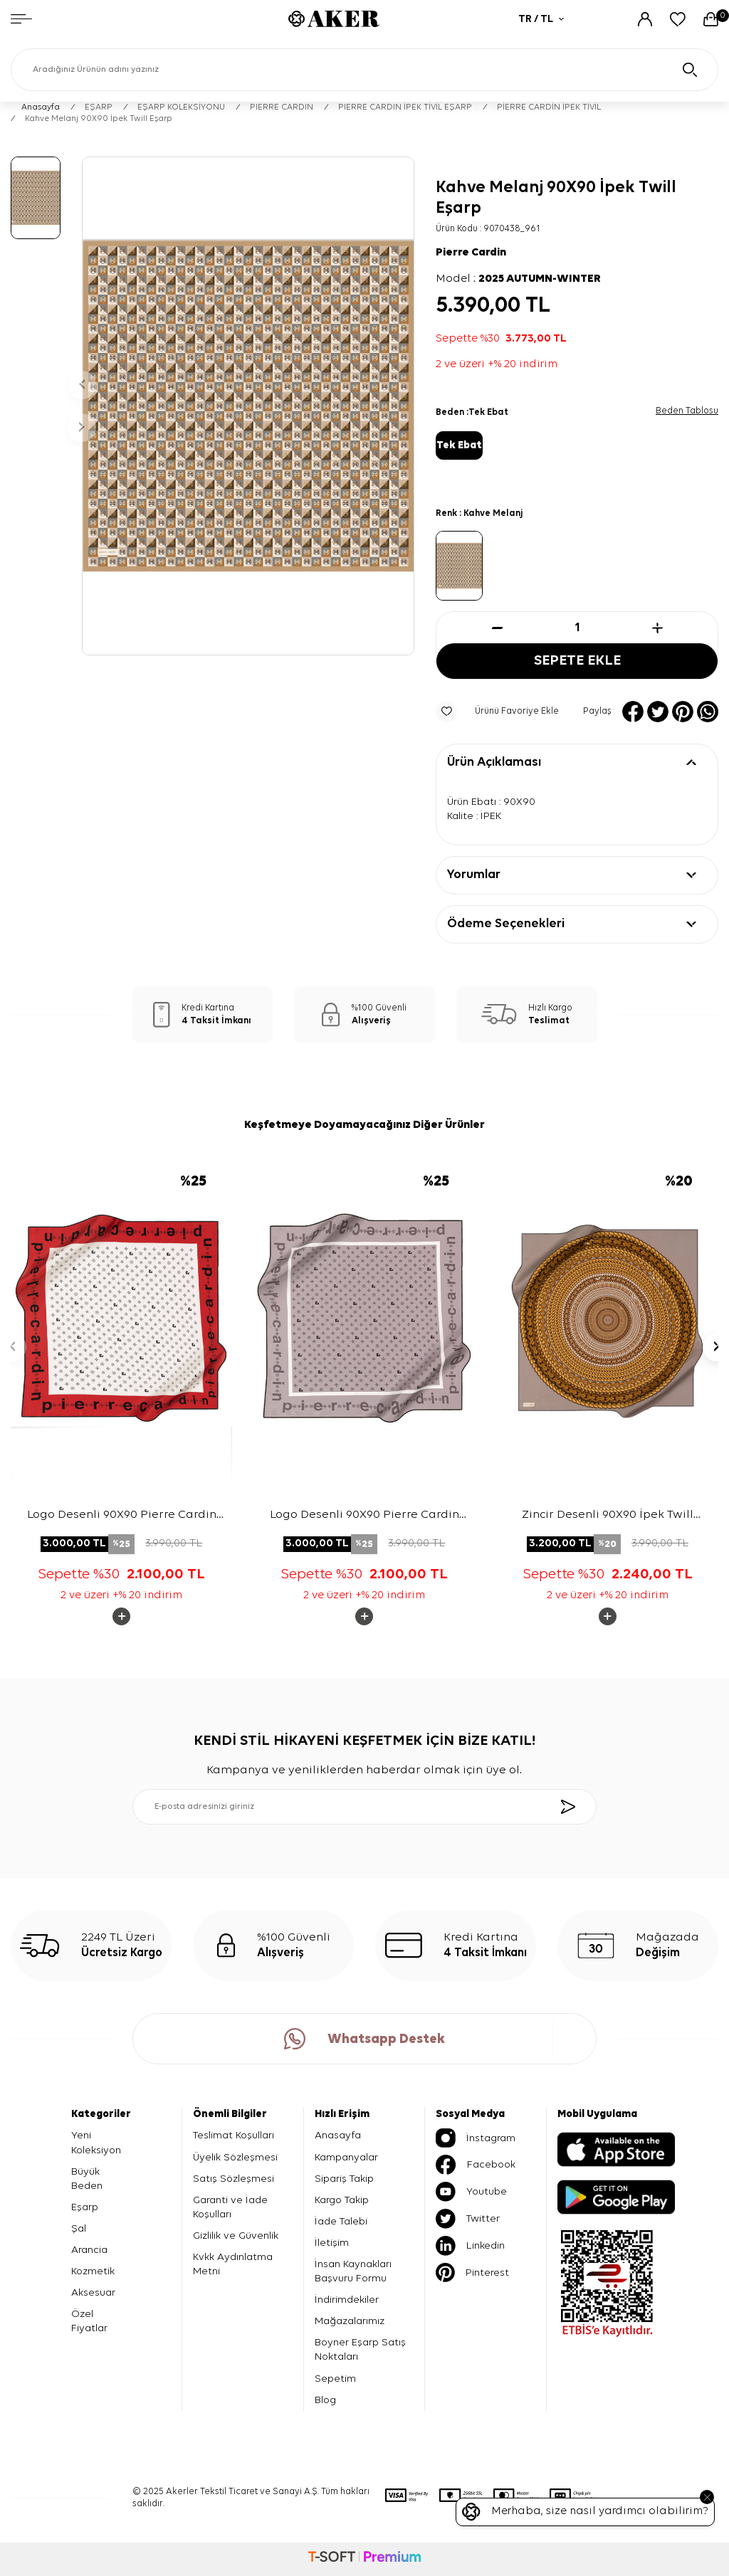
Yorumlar (473, 874)
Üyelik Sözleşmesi (235, 2157)
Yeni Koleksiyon (96, 2142)
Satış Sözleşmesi (233, 2178)
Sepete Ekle (577, 660)
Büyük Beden (87, 2178)
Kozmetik (93, 2271)
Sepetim (335, 2378)
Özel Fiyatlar (89, 2320)
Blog (325, 2400)
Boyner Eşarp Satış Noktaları (360, 2349)
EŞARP (98, 107)
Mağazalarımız (349, 2321)
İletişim (332, 2242)
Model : (518, 279)
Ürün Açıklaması (494, 762)
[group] (248, 406)
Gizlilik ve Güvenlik (235, 2235)
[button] (82, 385)
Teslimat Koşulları (233, 2135)
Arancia (89, 2249)
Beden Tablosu (687, 411)
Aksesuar (93, 2292)
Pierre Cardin (471, 252)
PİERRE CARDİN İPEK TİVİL (549, 107)
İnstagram (475, 2138)
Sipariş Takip (344, 2178)
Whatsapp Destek (364, 2038)
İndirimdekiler (347, 2299)
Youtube (471, 2192)
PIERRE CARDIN (281, 107)
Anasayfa (40, 107)
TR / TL (541, 19)
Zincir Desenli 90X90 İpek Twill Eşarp (607, 1516)
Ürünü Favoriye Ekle (497, 711)
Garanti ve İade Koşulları (230, 2207)
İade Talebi (341, 2221)
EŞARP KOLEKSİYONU (181, 107)
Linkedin (470, 2246)
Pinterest (472, 2272)
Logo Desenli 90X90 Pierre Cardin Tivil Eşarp (121, 1516)
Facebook (475, 2165)
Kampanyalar (346, 2157)
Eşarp (84, 2207)
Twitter (468, 2219)
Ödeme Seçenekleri (506, 923)
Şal (78, 2228)
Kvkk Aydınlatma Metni (233, 2264)
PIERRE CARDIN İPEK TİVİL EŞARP (405, 107)
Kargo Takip (342, 2200)
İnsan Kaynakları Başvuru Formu (353, 2271)
